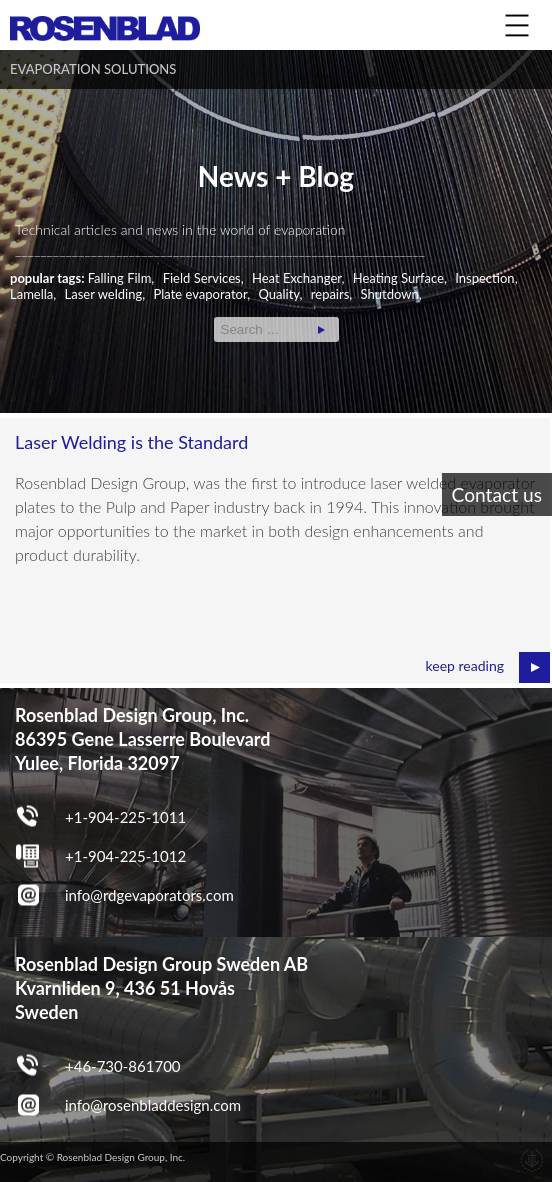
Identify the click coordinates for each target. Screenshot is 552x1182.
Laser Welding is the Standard (131, 442)
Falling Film (120, 278)
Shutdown (390, 294)
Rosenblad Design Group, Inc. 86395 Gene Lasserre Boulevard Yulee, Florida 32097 (143, 739)
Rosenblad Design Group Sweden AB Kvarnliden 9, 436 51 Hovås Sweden (161, 988)
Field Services (202, 278)
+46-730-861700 (123, 1066)
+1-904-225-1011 (125, 817)
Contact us (497, 494)
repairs (330, 294)
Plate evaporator (200, 294)
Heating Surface (398, 278)
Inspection (484, 278)
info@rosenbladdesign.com (153, 1105)
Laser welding (104, 294)
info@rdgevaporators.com (149, 895)
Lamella (31, 294)
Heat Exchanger (297, 278)
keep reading (465, 665)
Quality (278, 294)
